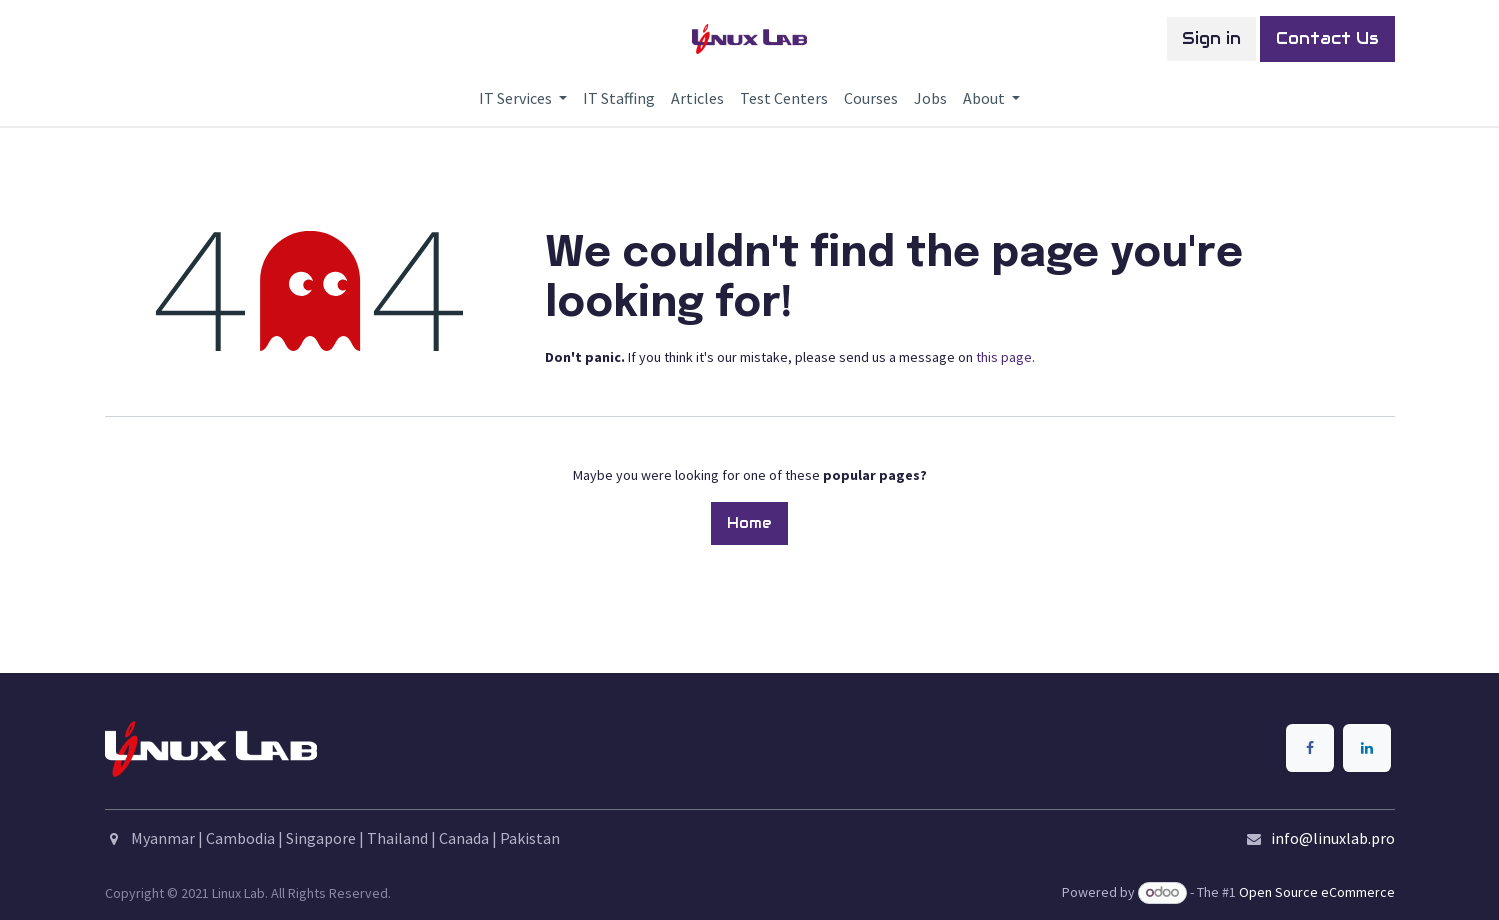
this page (1004, 357)
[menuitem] (523, 98)
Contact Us (1327, 38)
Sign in (1211, 38)
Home (749, 523)
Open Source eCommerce (1317, 892)
